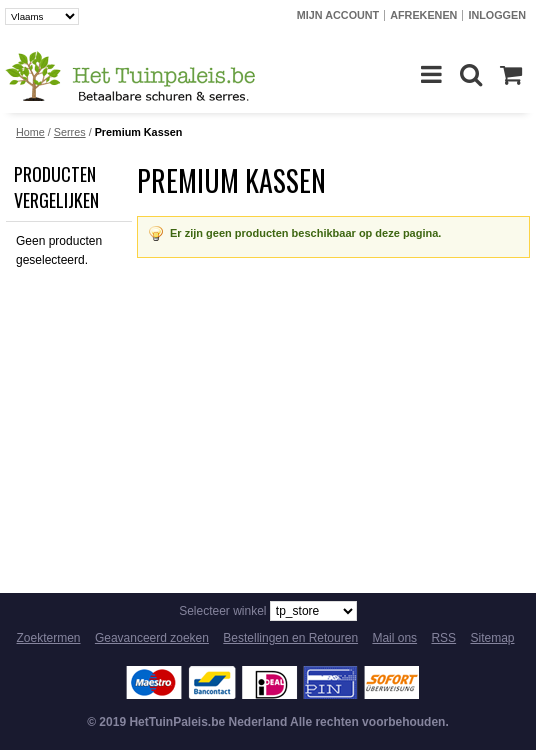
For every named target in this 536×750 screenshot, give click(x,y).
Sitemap (492, 638)
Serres (70, 132)
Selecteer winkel (222, 611)
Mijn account (338, 15)
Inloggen (497, 15)
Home (30, 132)
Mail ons (394, 638)
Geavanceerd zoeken (152, 638)
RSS (443, 638)
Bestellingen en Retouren (290, 638)
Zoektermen (49, 638)
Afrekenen (423, 15)
